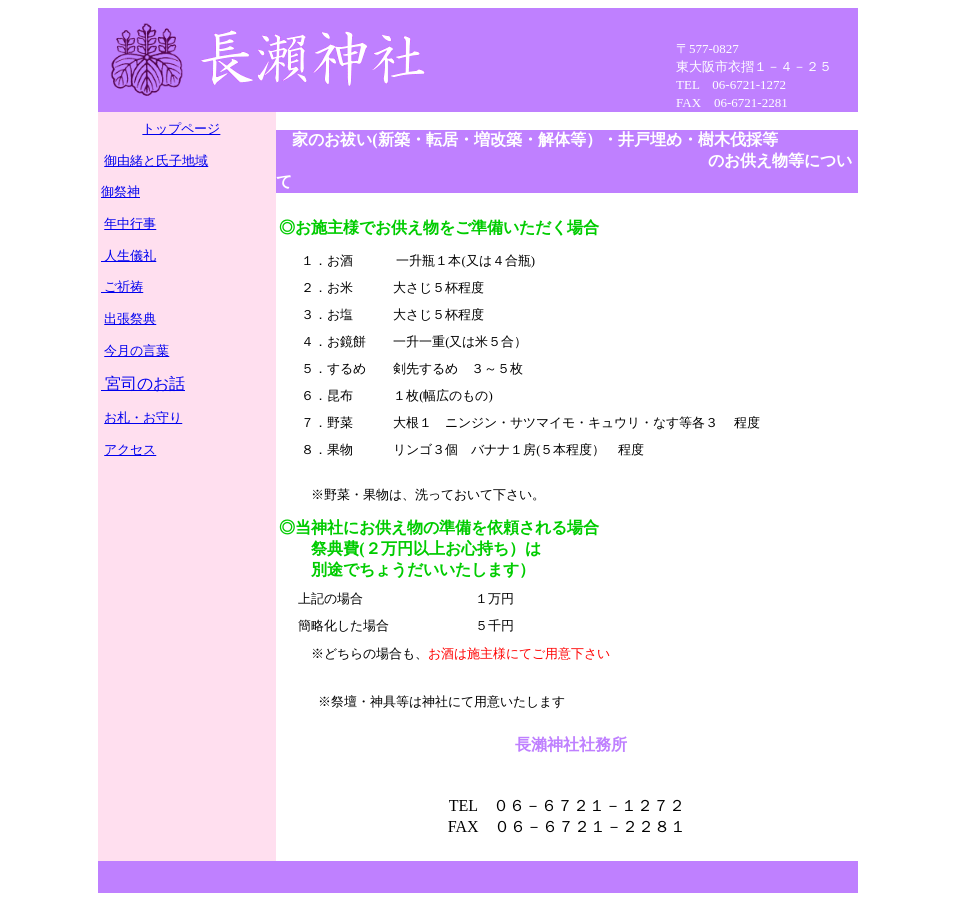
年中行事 (130, 223)
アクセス (130, 449)
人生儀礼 (128, 255)
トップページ (181, 128)
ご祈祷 (122, 286)
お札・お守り (143, 417)
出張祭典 (130, 318)
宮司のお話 (143, 383)
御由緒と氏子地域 (156, 160)
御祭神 (120, 191)
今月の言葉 (136, 350)
